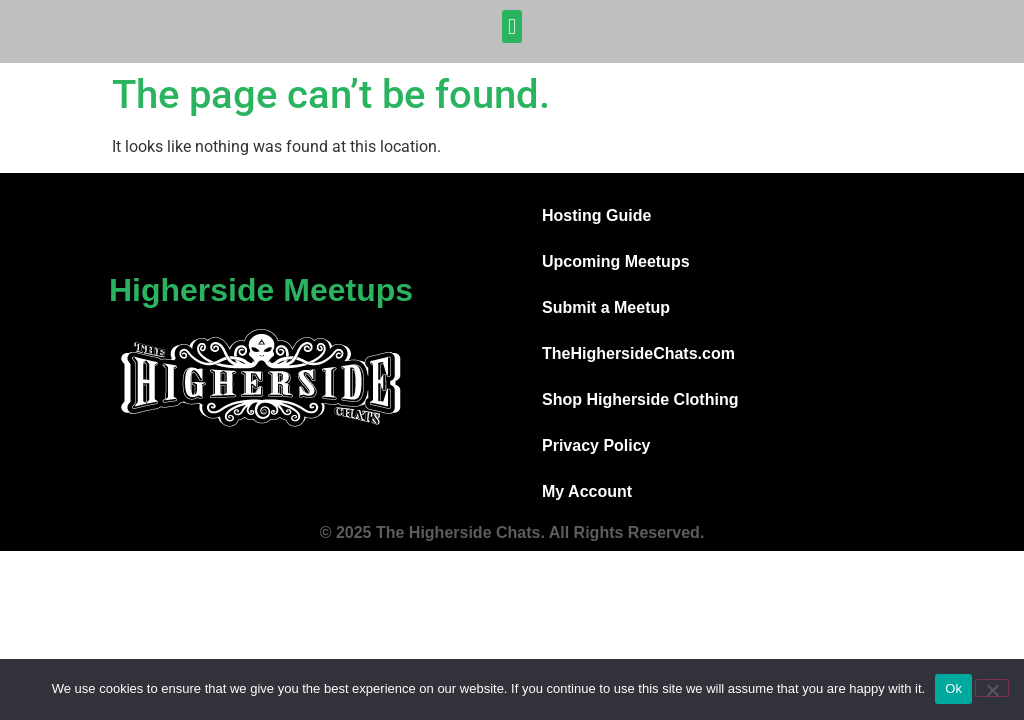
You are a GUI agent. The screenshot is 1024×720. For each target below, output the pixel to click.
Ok (953, 688)
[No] (992, 688)
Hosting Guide (596, 215)
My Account (587, 491)
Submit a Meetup (606, 307)
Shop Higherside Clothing (640, 399)
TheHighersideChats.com (638, 353)
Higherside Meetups (261, 290)
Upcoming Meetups (616, 261)
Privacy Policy (596, 445)
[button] (511, 26)
